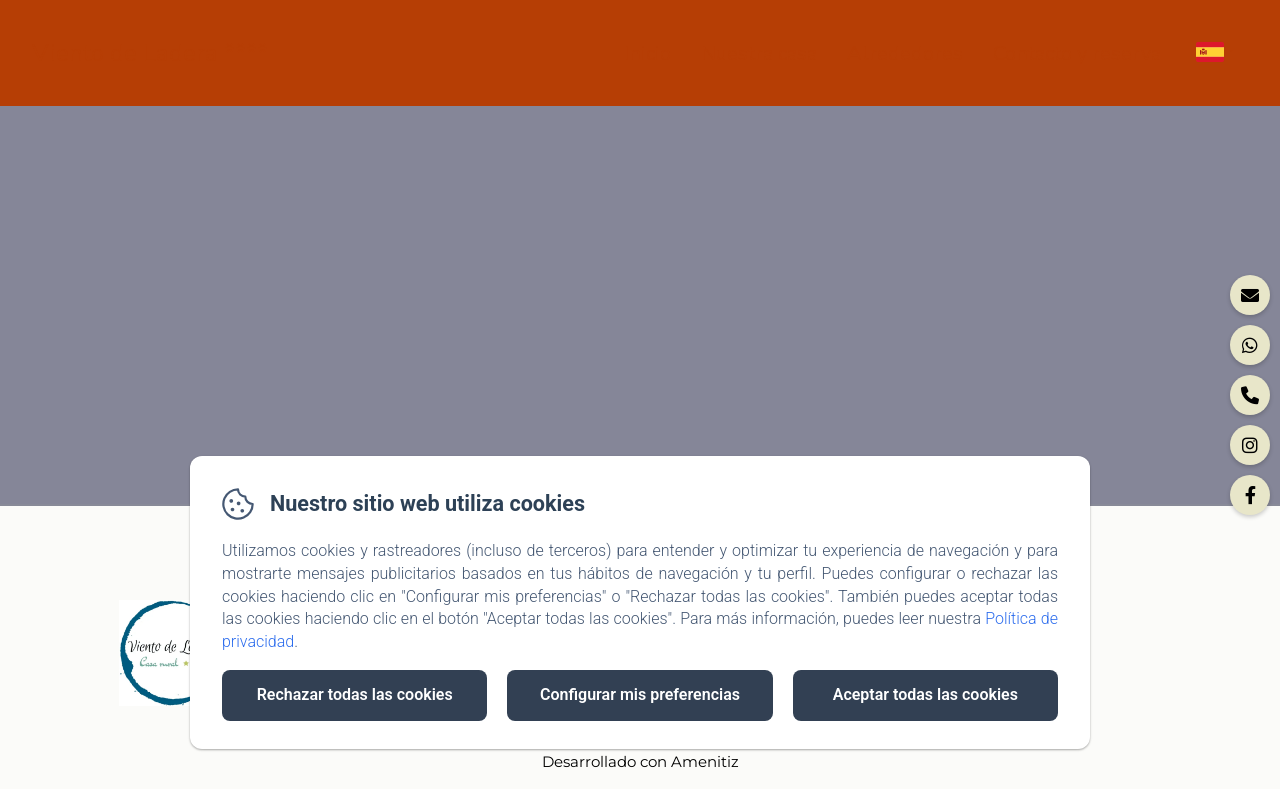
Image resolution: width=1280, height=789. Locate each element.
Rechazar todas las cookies (355, 694)
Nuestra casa (759, 53)
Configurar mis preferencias (640, 694)
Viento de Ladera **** (150, 53)
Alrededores (905, 53)
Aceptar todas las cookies (925, 694)
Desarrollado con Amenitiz (640, 761)
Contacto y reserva (1077, 53)
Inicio (647, 53)
